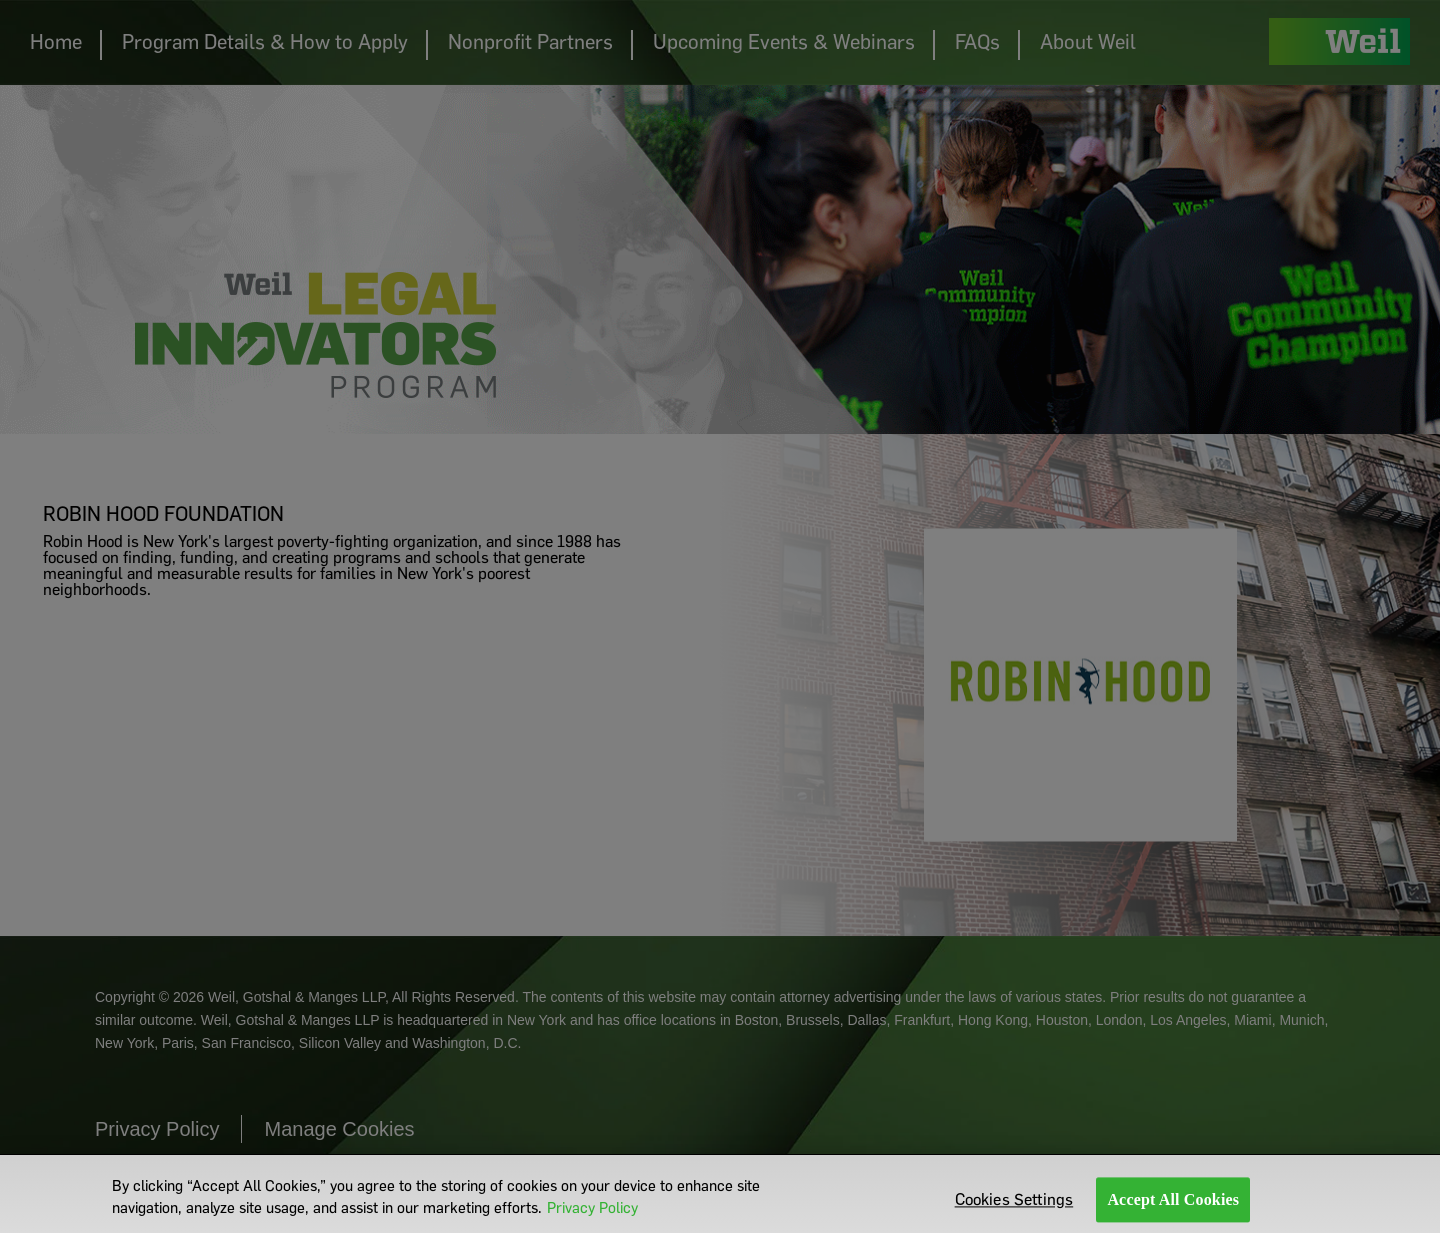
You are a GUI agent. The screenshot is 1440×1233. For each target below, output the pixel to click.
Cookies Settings (1014, 1204)
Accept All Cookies (1173, 1204)
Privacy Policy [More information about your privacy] (592, 1213)
